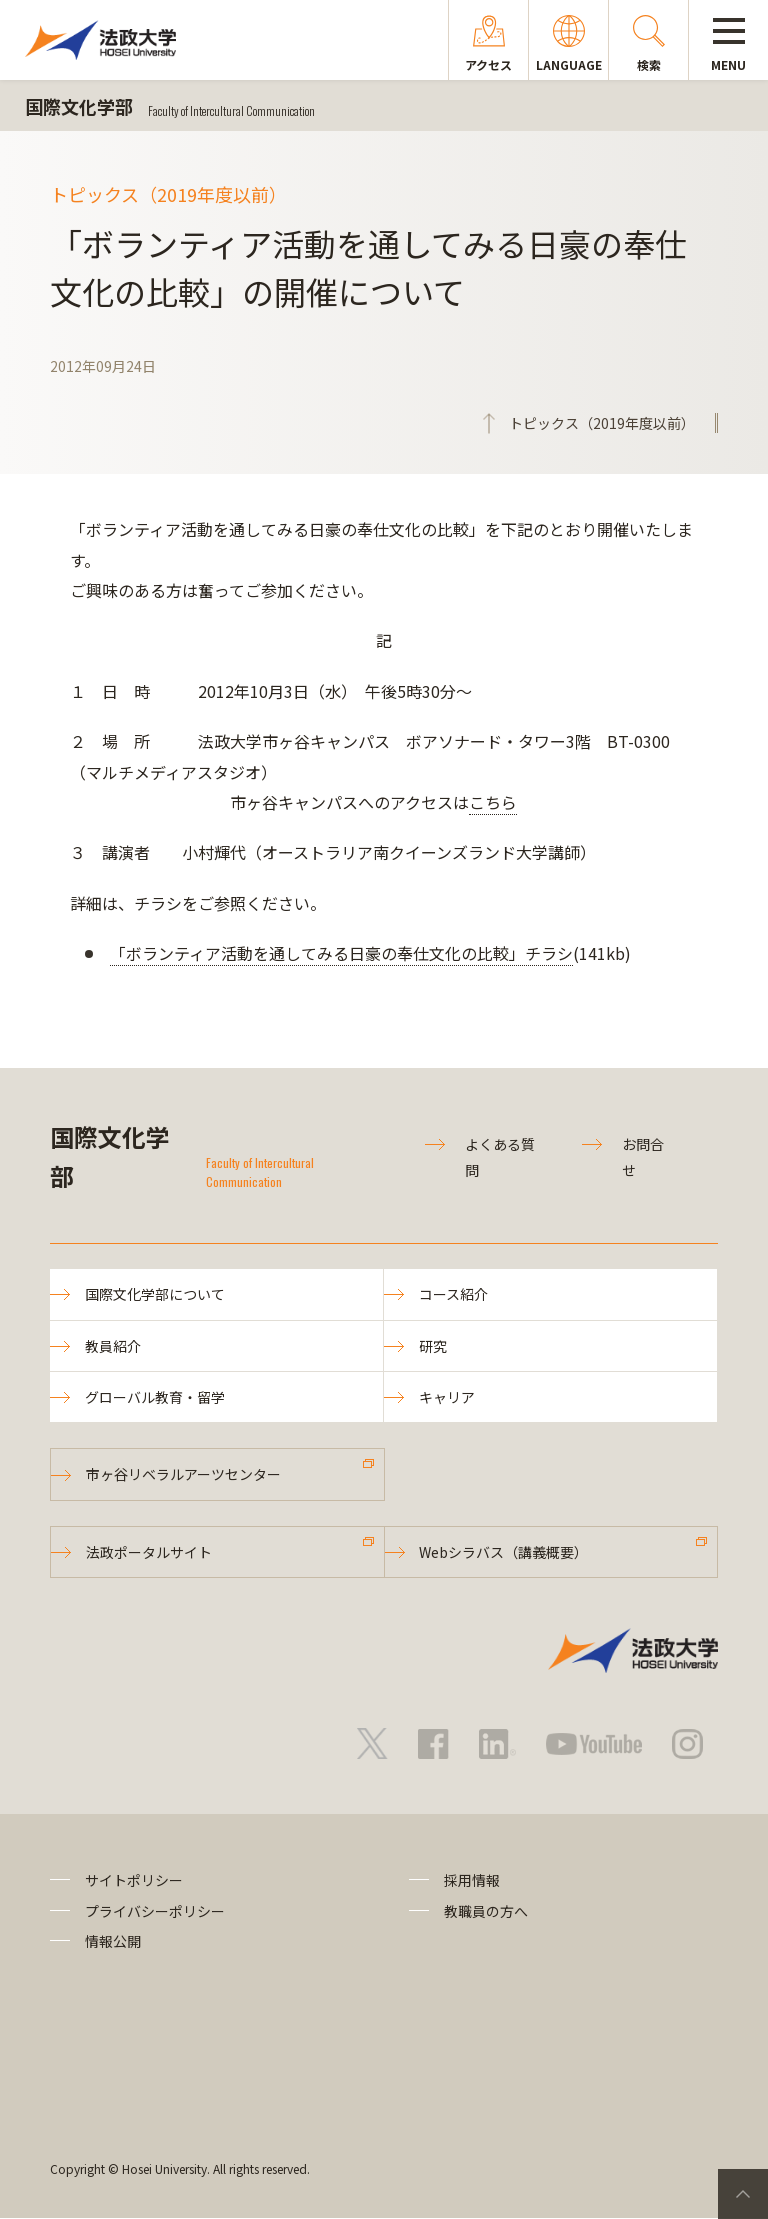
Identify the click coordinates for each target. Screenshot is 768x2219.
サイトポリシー (134, 1880)
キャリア (447, 1397)
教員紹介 (113, 1346)
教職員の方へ (486, 1911)
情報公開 (113, 1941)
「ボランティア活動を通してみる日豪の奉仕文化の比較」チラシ (341, 953)
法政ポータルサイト (149, 1552)
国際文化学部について (155, 1294)
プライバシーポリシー (155, 1911)
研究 (433, 1346)
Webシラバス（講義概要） (504, 1552)
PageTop (743, 2194)
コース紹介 (453, 1294)
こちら (493, 802)
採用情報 (472, 1880)
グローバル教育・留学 (155, 1397)
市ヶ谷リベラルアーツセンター (183, 1474)
